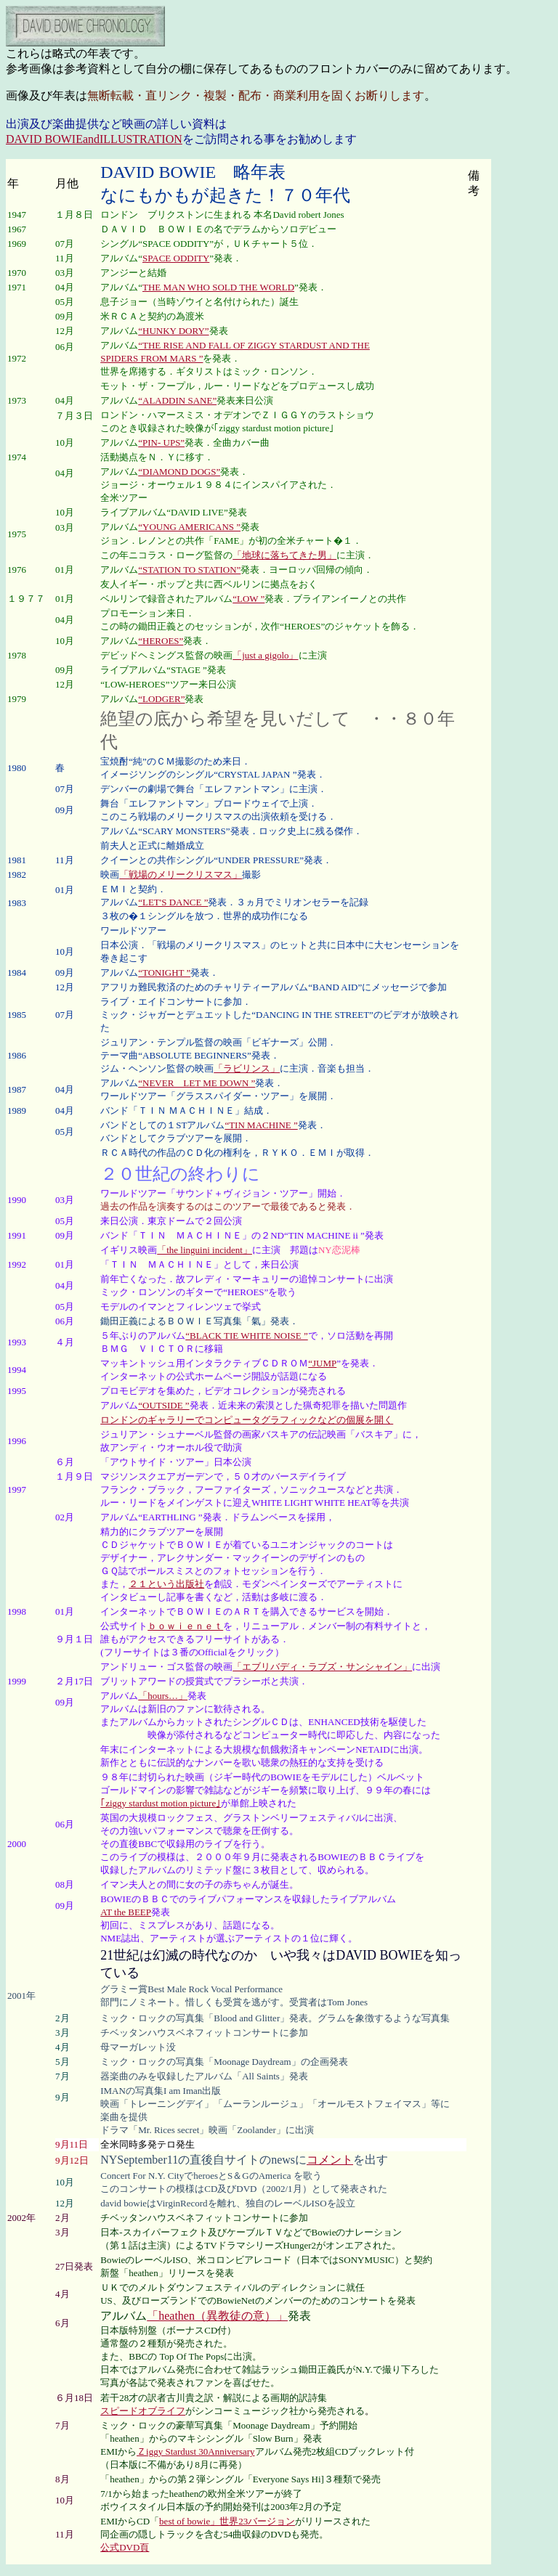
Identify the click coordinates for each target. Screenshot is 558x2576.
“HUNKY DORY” (173, 330)
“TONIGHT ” (164, 972)
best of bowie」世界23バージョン (227, 2521)
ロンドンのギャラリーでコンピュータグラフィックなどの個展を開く (246, 1419)
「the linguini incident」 (204, 1249)
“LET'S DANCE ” (173, 902)
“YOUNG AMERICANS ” (189, 526)
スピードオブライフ (142, 2410)
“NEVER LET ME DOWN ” (196, 1082)
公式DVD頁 (124, 2547)
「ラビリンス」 (247, 1068)
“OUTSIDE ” (163, 1405)
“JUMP (322, 1363)
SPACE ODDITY (175, 258)
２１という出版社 (166, 1583)
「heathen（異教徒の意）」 (217, 2316)
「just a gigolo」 (265, 655)
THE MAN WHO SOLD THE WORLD (218, 287)
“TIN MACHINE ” (261, 1125)
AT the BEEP (125, 1912)
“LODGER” (161, 698)
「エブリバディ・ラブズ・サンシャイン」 (322, 1666)
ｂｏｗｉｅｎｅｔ (185, 1626)
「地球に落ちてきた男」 (284, 555)
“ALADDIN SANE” (177, 400)
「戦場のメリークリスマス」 (180, 874)
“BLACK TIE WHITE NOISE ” (246, 1335)
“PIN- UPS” (161, 442)
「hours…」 (162, 1695)
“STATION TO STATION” (189, 569)
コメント (330, 2159)
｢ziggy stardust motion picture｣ (160, 1803)
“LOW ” (248, 598)
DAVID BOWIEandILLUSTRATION (94, 139)
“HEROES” (160, 640)
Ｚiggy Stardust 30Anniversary (195, 2451)
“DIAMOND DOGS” (179, 471)
